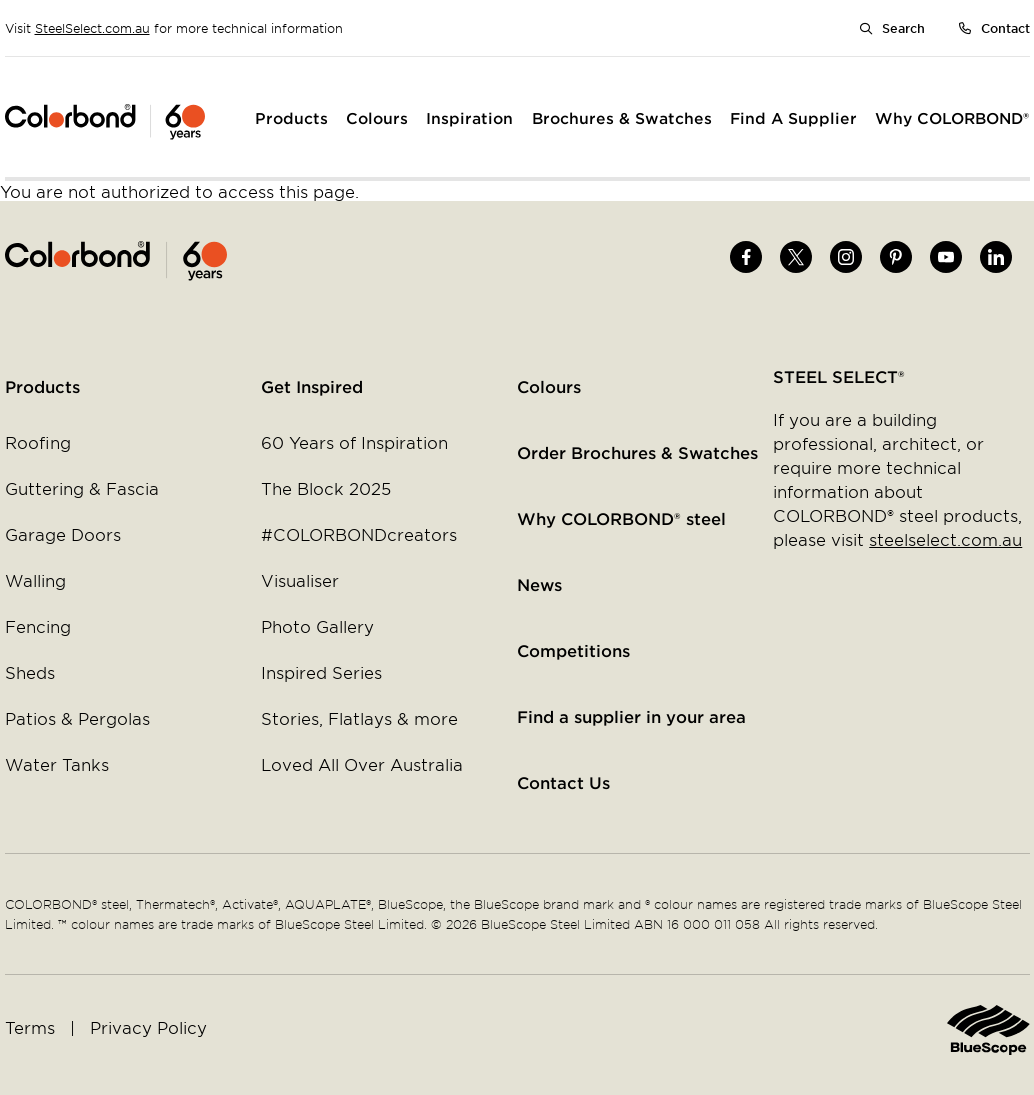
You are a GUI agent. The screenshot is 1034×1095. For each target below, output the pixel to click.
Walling (35, 580)
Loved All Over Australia (362, 764)
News (539, 584)
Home (261, 261)
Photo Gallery (317, 626)
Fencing (38, 626)
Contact (1005, 28)
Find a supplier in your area (631, 716)
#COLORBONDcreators (359, 534)
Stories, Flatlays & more (359, 718)
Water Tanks (57, 764)
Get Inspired (312, 386)
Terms (30, 1027)
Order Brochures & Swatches (637, 452)
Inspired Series (321, 672)
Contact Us (563, 782)
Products (42, 386)
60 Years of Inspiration (354, 442)
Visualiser (300, 580)
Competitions (573, 650)
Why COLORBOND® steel (621, 518)
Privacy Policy (148, 1027)
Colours (549, 386)
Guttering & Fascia (82, 488)
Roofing (38, 442)
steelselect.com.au (945, 539)
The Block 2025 (326, 488)
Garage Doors (63, 534)
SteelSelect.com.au (92, 28)
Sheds (30, 672)
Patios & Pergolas (77, 718)
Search (903, 28)
